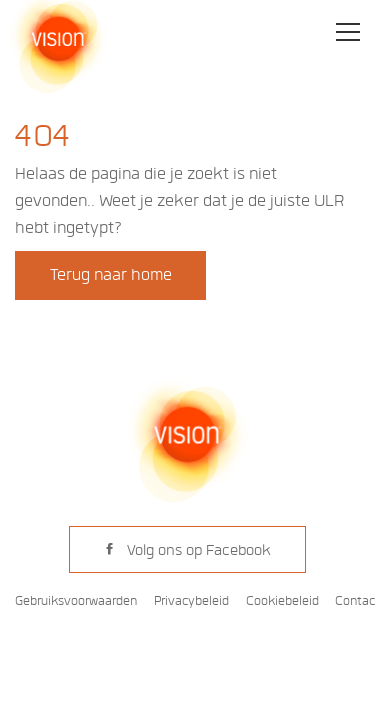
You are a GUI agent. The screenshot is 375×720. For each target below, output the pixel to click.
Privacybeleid (191, 600)
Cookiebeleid (282, 600)
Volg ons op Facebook (187, 550)
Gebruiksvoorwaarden (76, 600)
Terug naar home (111, 275)
